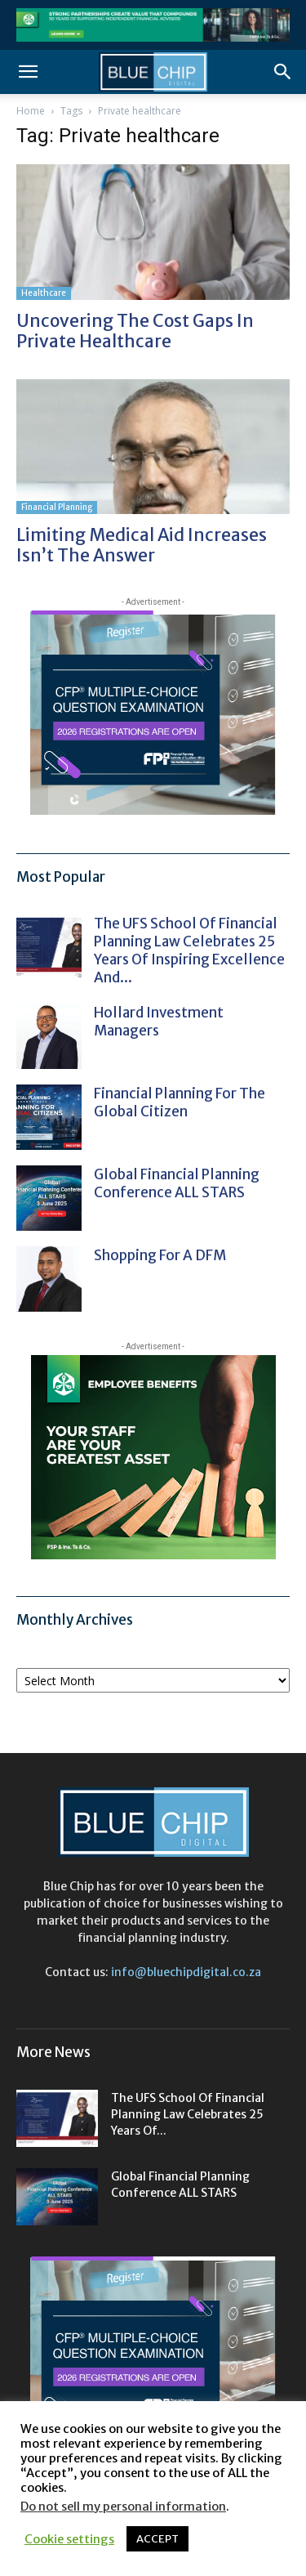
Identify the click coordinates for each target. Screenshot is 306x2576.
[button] (28, 72)
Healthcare (43, 293)
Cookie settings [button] (69, 2539)
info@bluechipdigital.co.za (186, 1972)
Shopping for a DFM (160, 1255)
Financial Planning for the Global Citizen (179, 1102)
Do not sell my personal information (123, 2506)
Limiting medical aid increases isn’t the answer (141, 545)
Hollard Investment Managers (159, 1022)
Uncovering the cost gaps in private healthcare (135, 331)
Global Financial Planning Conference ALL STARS (176, 1183)
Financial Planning (56, 507)
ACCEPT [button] (157, 2539)
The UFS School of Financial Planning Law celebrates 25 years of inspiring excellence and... (189, 950)
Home (30, 111)
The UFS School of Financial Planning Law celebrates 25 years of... (187, 2114)
